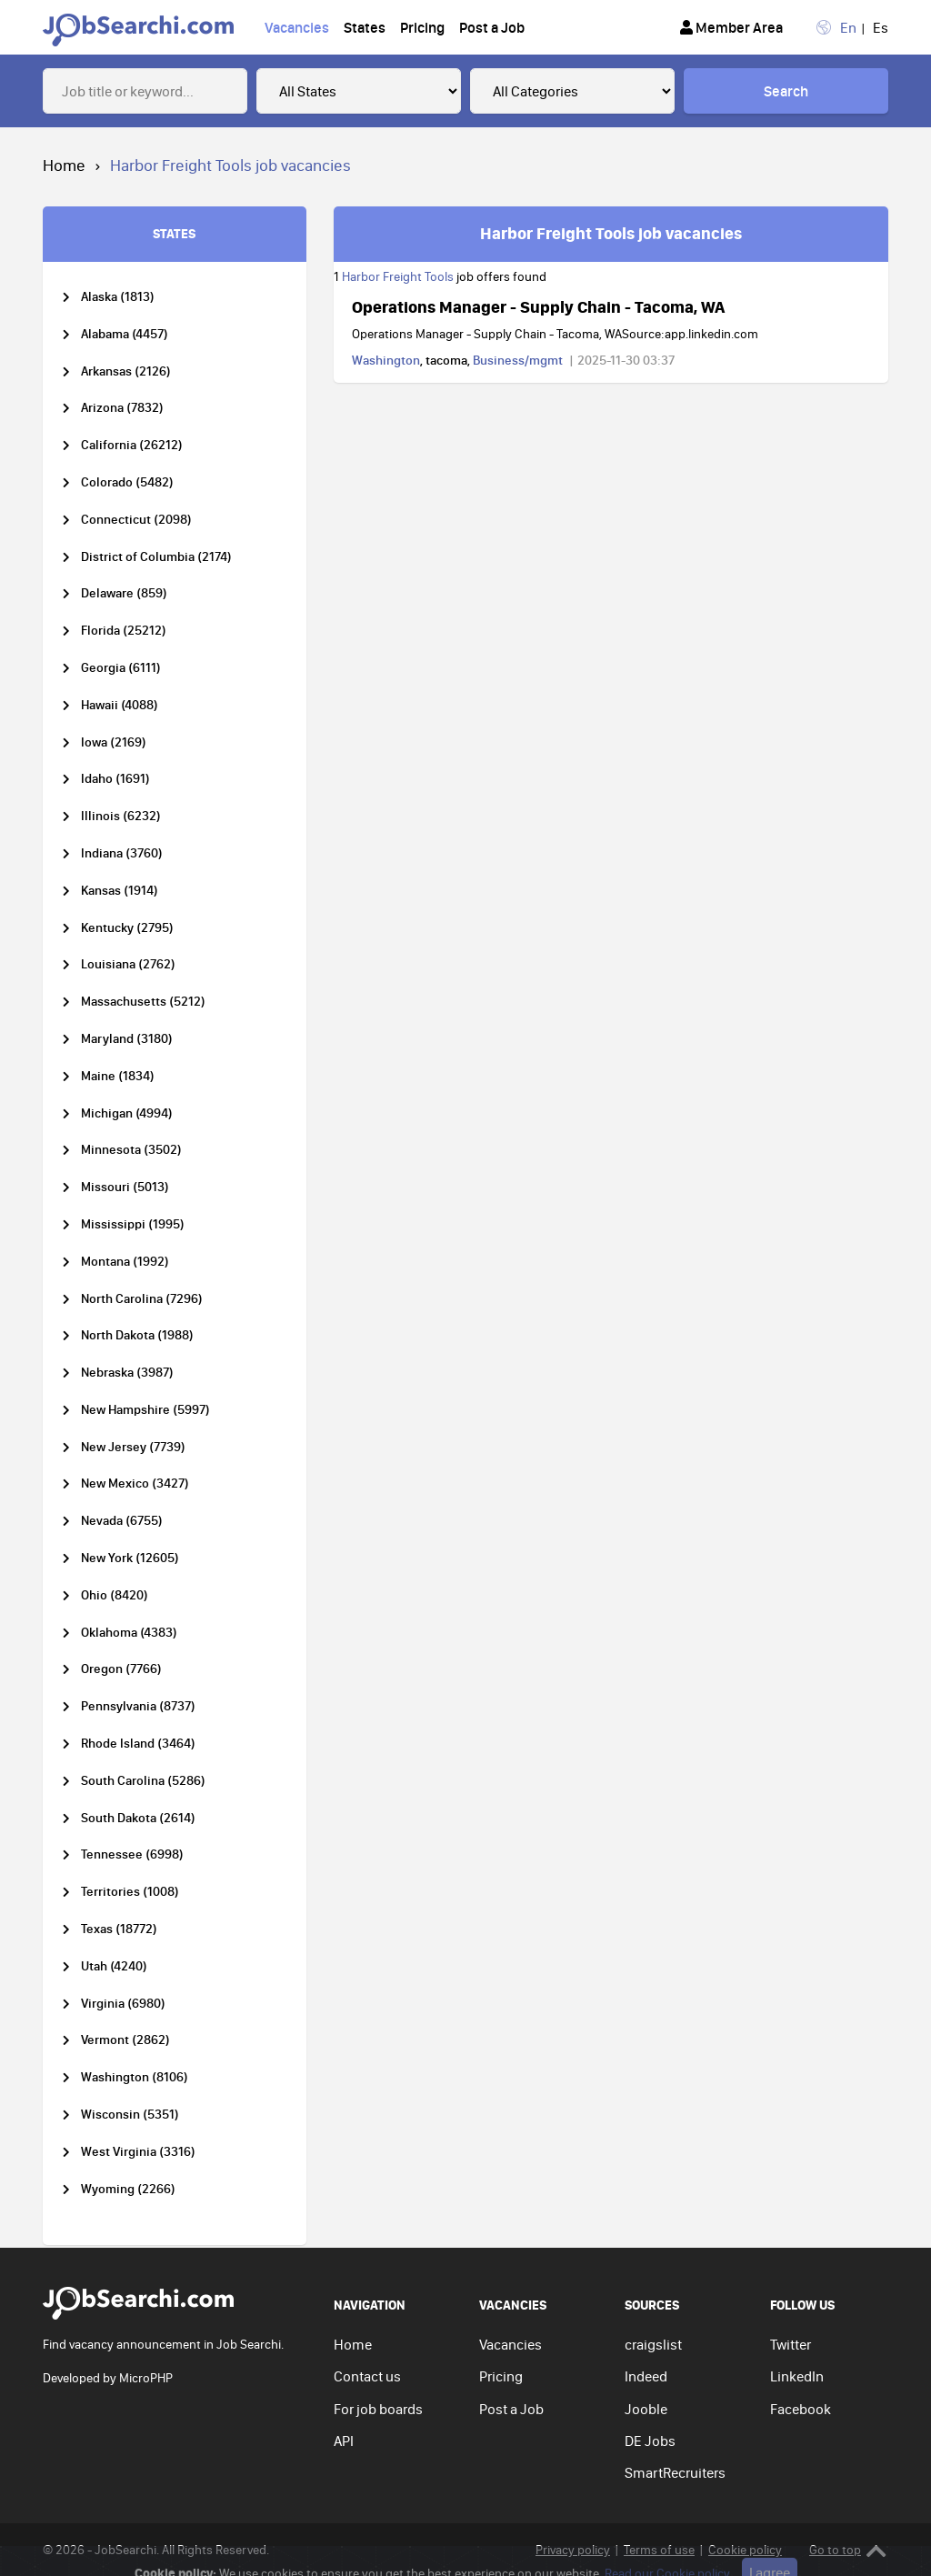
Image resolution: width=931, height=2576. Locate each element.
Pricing (422, 27)
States (364, 27)
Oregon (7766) (121, 1669)
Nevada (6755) (122, 1521)
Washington (386, 360)
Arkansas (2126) (126, 371)
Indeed (646, 2376)
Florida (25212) (123, 630)
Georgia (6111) (121, 668)
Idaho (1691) (115, 779)
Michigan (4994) (127, 1113)
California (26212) (132, 445)
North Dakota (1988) (137, 1335)
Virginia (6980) (123, 2003)
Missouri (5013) (125, 1187)
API (344, 2440)
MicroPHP (146, 2378)
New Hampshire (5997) (145, 1410)
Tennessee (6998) (132, 1854)
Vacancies (297, 27)
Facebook (800, 2409)
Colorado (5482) (127, 482)
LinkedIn (797, 2376)
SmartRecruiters (675, 2472)
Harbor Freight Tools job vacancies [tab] (611, 233)
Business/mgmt (518, 360)
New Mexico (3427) (135, 1483)
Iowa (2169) (113, 742)
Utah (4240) (114, 1966)
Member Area (731, 27)
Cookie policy (745, 2549)
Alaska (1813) (118, 297)
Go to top (847, 2550)
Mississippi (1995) (133, 1224)
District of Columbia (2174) (156, 557)
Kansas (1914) (119, 890)
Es (880, 27)
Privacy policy (573, 2549)
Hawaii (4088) (119, 705)
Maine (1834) (118, 1076)
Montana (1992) (125, 1261)
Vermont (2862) (125, 2040)
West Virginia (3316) (138, 2152)
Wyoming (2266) (128, 2189)
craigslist (653, 2344)
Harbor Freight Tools (398, 276)
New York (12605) (130, 1558)
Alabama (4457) (124, 334)
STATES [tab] (174, 233)
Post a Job (492, 27)
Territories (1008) (130, 1891)
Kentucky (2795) (127, 928)
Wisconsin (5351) (130, 2114)
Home (64, 165)
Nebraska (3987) (127, 1372)
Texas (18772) (119, 1929)
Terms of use (659, 2549)
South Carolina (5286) (143, 1781)
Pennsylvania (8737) (138, 1706)
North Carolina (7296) (142, 1299)
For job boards (378, 2409)
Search (786, 91)
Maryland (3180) (127, 1039)
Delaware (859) (124, 593)
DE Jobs (650, 2440)
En (848, 27)
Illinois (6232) (121, 816)
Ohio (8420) (114, 1595)
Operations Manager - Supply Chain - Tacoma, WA (538, 306)
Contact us (367, 2376)
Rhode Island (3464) (138, 1743)
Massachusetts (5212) (143, 1001)
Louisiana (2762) (128, 964)
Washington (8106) (134, 2077)
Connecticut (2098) (136, 519)
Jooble (646, 2409)
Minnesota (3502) (131, 1150)
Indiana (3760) (122, 853)
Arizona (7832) (122, 408)
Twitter (790, 2344)
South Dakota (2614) (138, 1818)
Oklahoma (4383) (129, 1632)
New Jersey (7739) (133, 1447)
